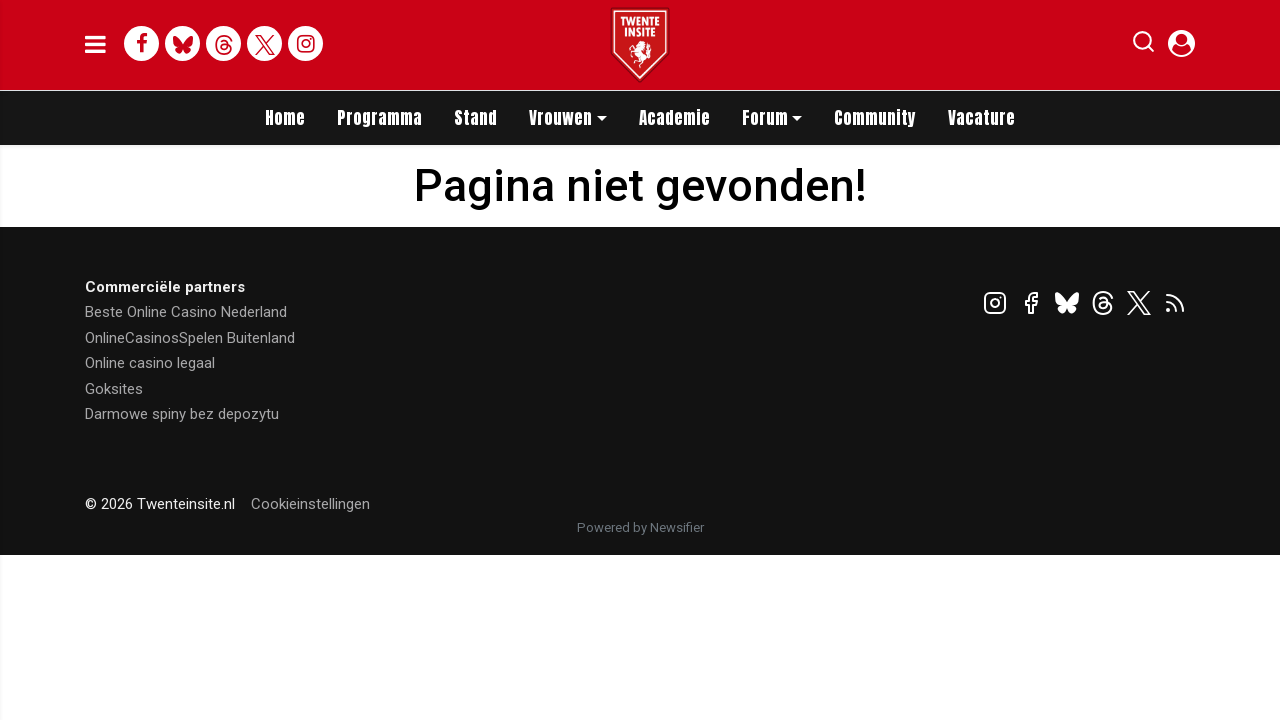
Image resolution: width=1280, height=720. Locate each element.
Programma (379, 118)
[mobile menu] (95, 45)
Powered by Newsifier (640, 527)
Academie (674, 118)
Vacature (981, 118)
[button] (1143, 46)
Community (875, 118)
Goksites (114, 389)
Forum (765, 118)
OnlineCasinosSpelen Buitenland (190, 338)
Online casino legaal (150, 363)
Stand (475, 118)
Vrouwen (560, 118)
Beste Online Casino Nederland (186, 312)
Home (285, 118)
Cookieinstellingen (310, 504)
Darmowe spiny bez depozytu (182, 414)
